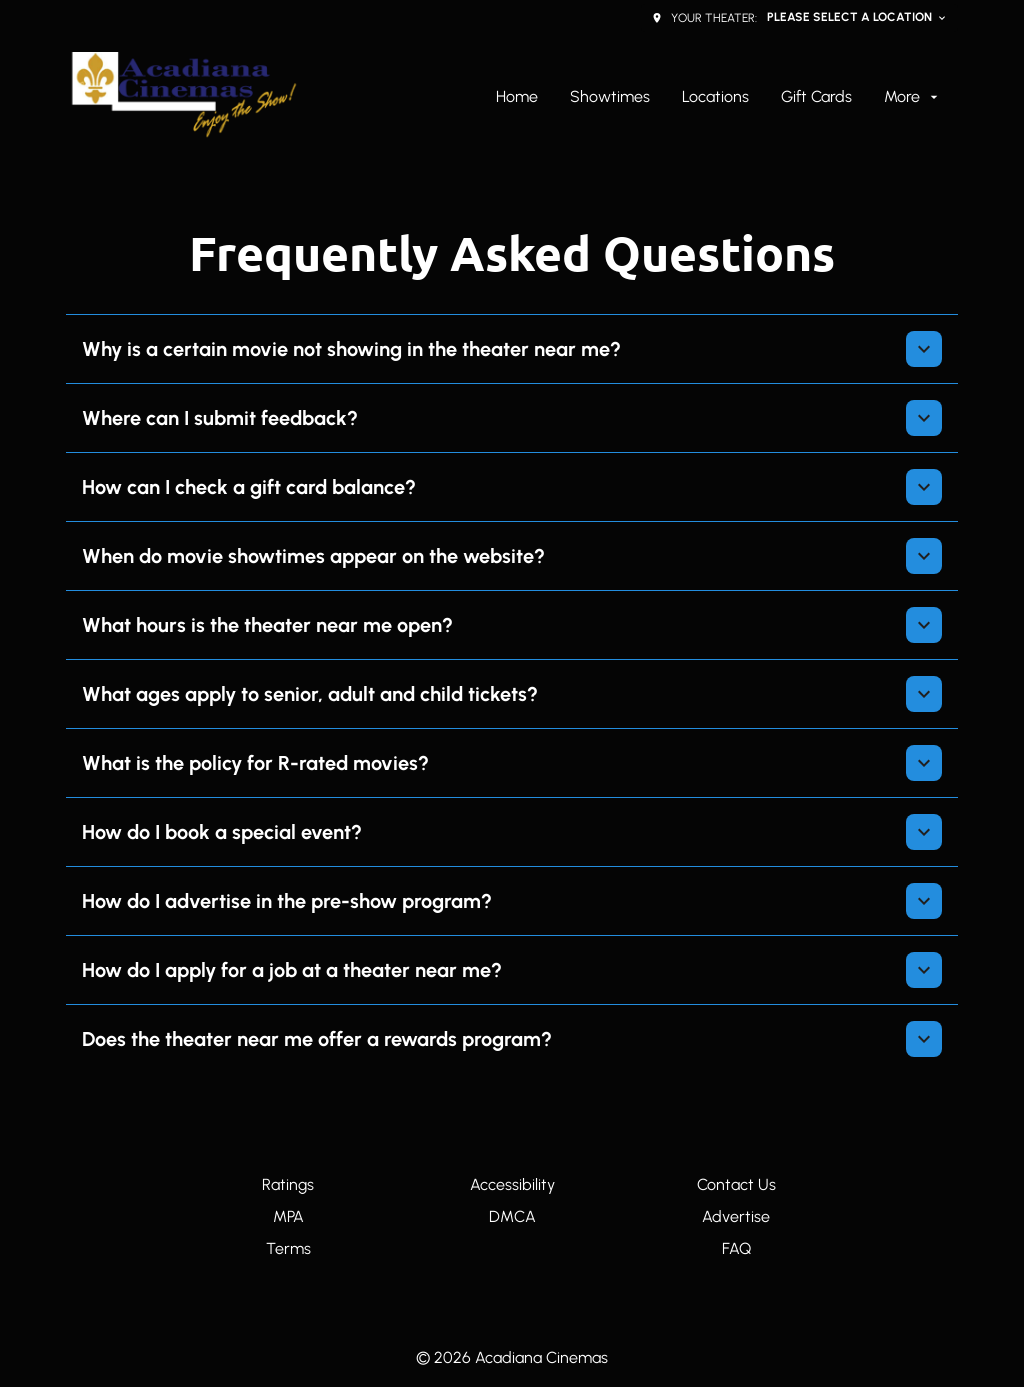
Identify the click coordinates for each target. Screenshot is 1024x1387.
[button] (512, 349)
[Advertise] (736, 1217)
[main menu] (719, 97)
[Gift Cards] (816, 97)
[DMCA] (512, 1217)
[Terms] (288, 1249)
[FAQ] (736, 1249)
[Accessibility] (512, 1185)
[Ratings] (288, 1185)
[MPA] (288, 1217)
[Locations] (715, 97)
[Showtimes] (610, 97)
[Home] (517, 97)
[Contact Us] (736, 1185)
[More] (913, 97)
